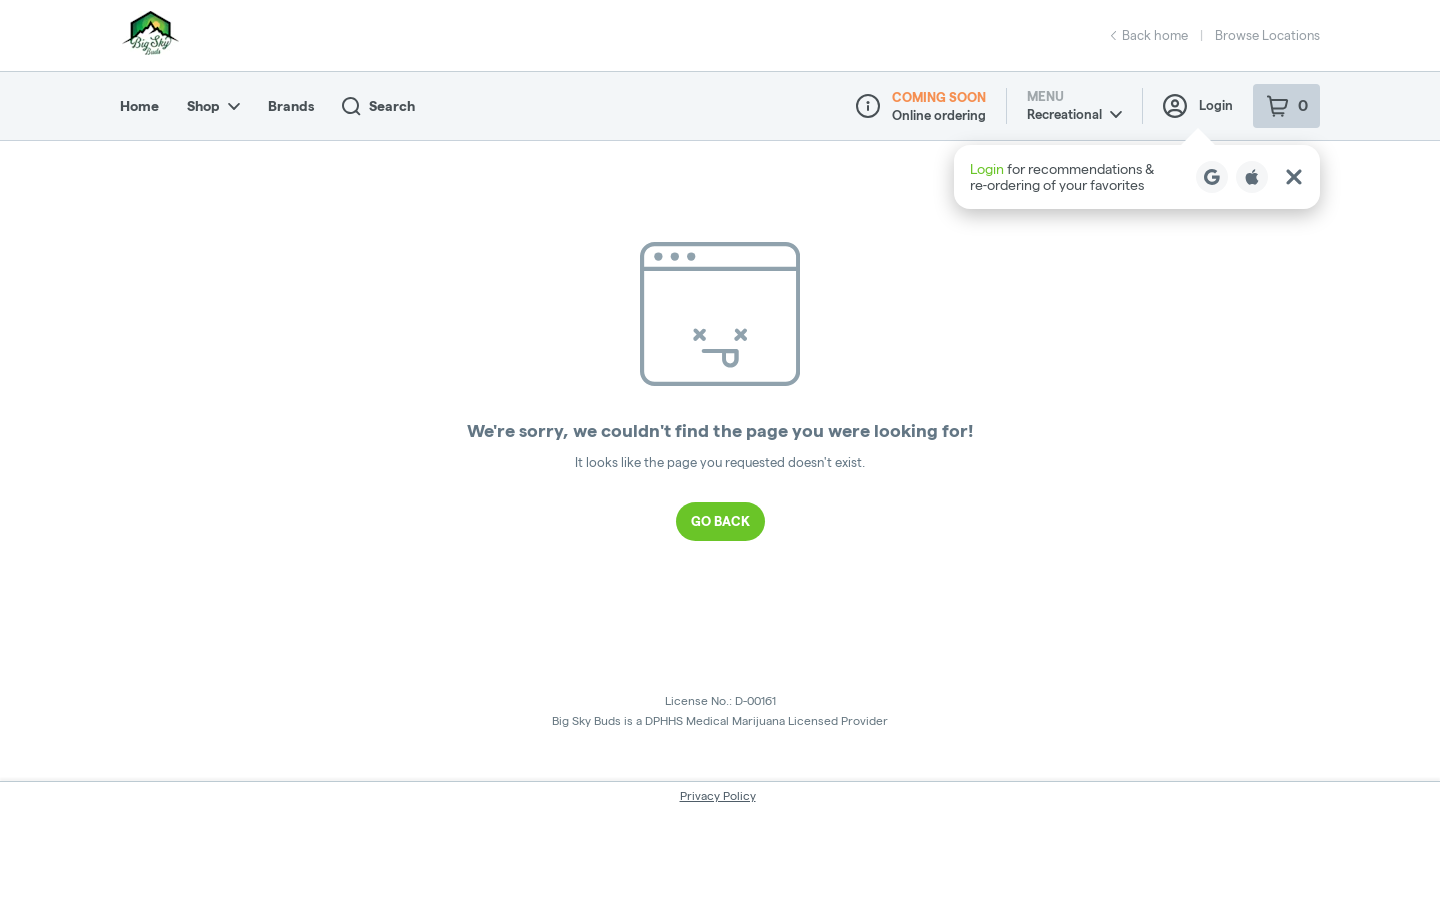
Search (378, 106)
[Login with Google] (1212, 177)
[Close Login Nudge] (1294, 177)
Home (139, 106)
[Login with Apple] (1252, 177)
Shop (213, 106)
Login (1198, 106)
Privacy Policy (718, 795)
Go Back (720, 521)
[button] (1137, 177)
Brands (291, 106)
